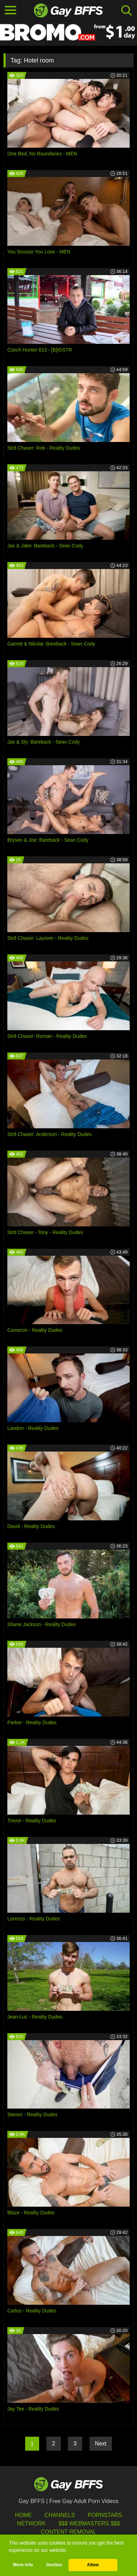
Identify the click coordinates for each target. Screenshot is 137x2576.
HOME (23, 2515)
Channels (59, 2515)
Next (101, 2443)
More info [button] (23, 2564)
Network (31, 2523)
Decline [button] (54, 2564)
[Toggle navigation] (10, 10)
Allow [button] (93, 2564)
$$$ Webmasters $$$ (89, 2523)
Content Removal (68, 2532)
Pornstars (105, 2515)
